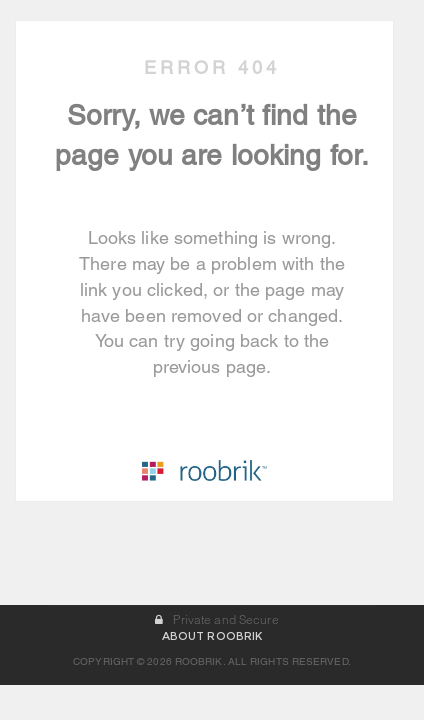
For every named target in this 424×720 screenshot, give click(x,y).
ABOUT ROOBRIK (212, 671)
